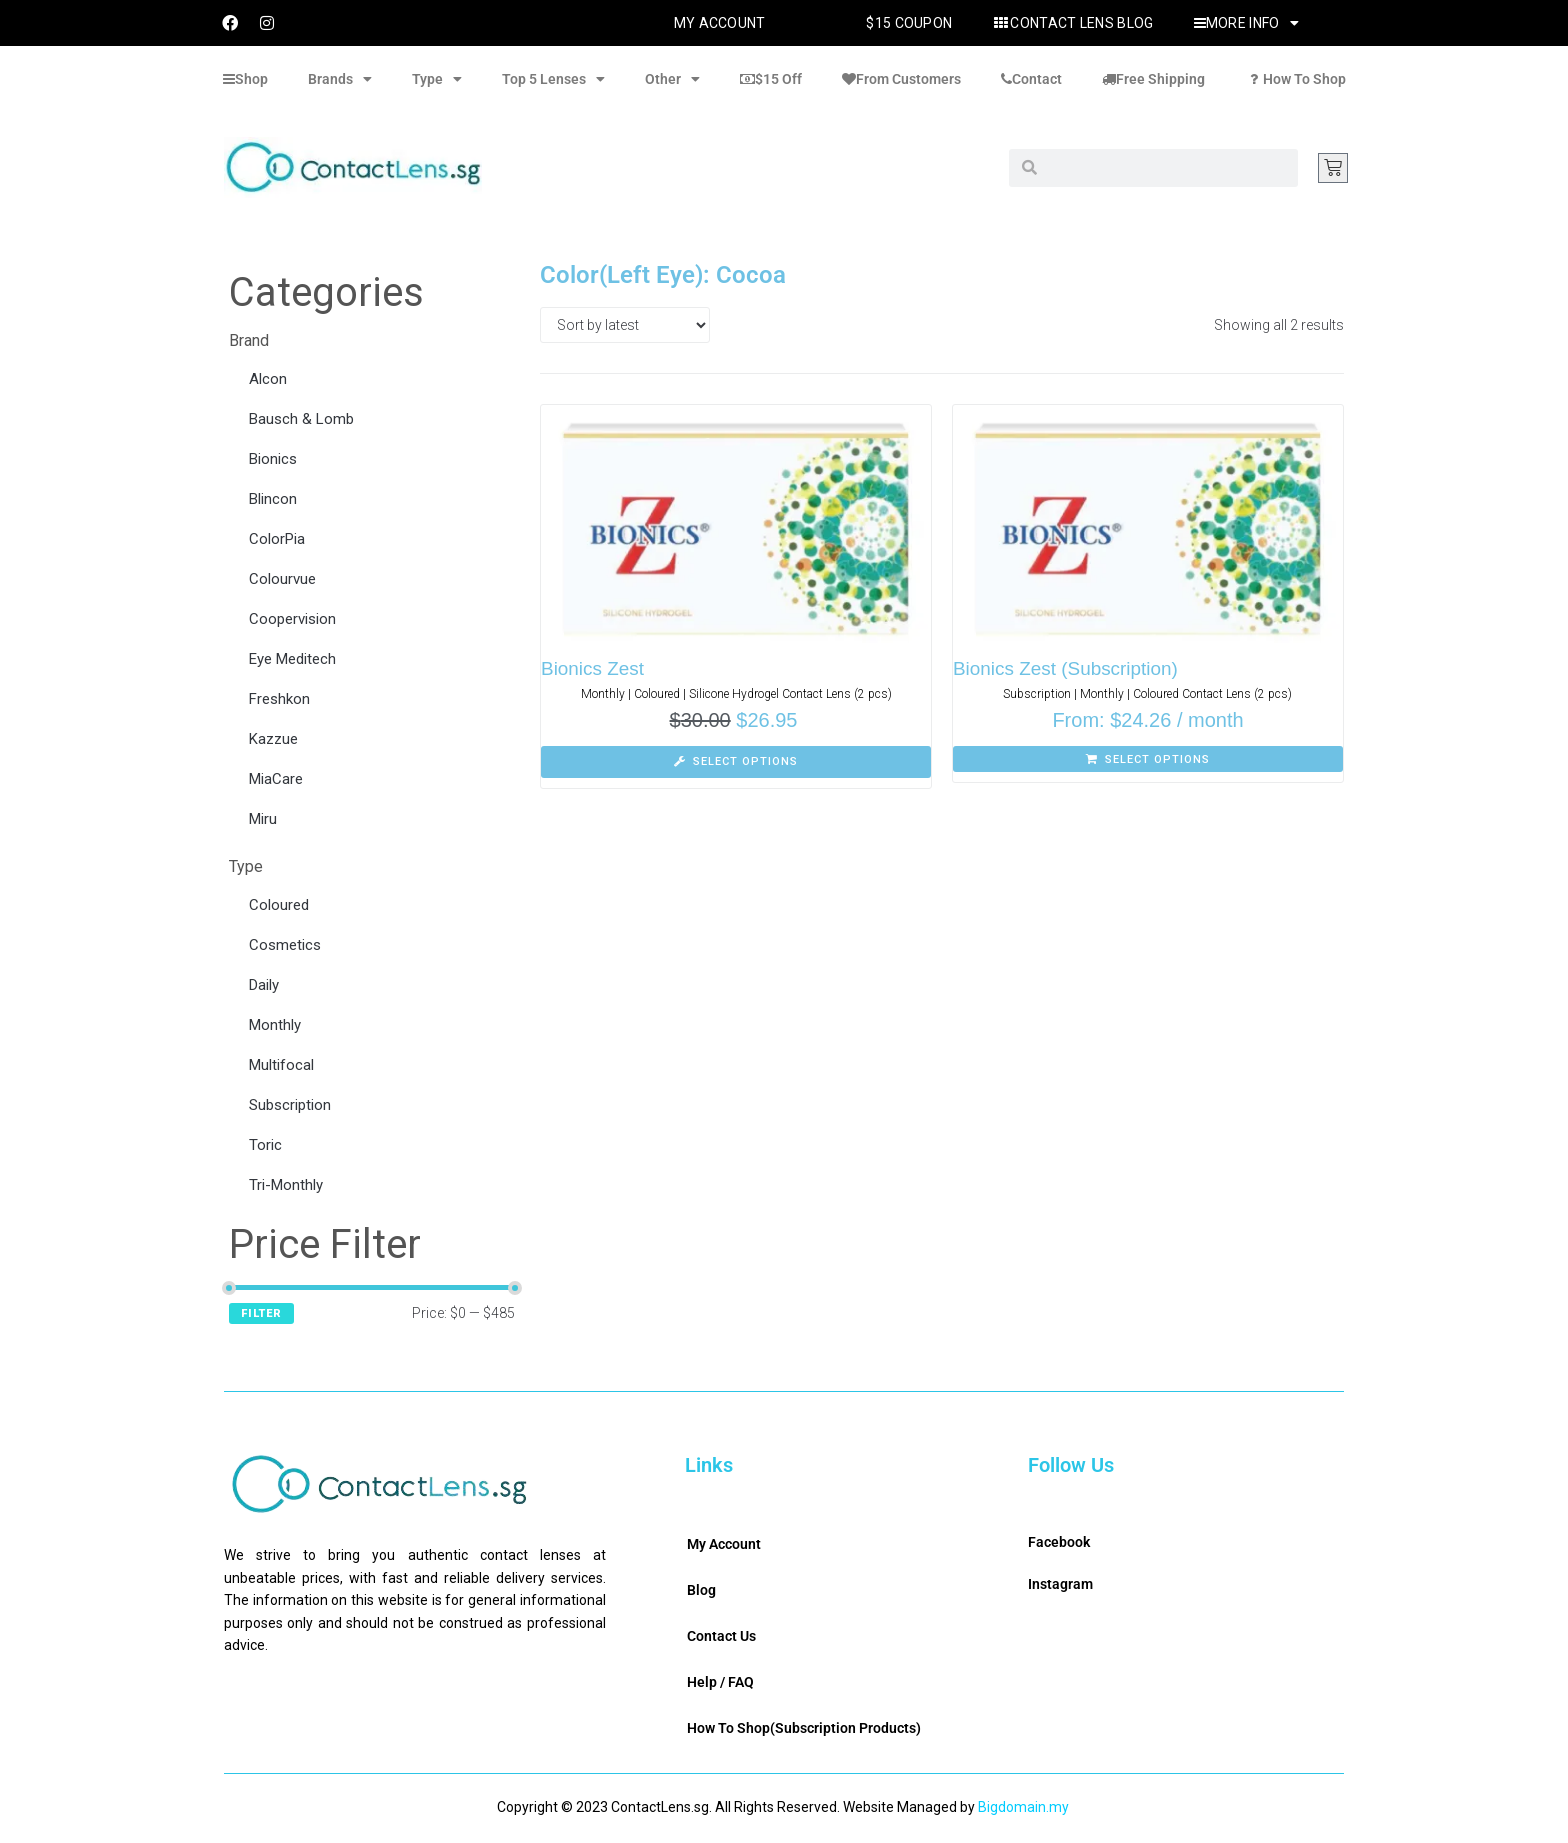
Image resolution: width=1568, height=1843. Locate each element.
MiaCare (276, 779)
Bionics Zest (592, 668)
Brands (340, 79)
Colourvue (282, 579)
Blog (701, 1590)
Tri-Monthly (286, 1185)
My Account (720, 23)
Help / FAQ (720, 1682)
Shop (245, 79)
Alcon (268, 379)
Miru (263, 819)
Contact (1031, 79)
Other (672, 79)
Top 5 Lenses (553, 79)
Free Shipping (1153, 79)
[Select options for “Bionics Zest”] (736, 762)
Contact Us (721, 1636)
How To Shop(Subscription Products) (804, 1728)
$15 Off (771, 79)
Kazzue (273, 739)
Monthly (275, 1025)
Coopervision (292, 619)
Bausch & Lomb (301, 419)
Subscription (290, 1105)
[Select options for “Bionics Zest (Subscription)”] (1148, 759)
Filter (261, 1313)
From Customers (901, 79)
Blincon (273, 499)
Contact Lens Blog (1072, 23)
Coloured (279, 905)
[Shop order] (625, 325)
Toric (265, 1145)
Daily (264, 985)
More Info (1246, 23)
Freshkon (279, 699)
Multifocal (281, 1065)
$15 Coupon (909, 23)
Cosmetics (285, 945)
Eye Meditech (292, 659)
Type (437, 79)
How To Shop (1295, 79)
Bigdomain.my (1023, 1807)
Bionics (273, 459)
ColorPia (277, 539)
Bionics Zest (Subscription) (1066, 668)
